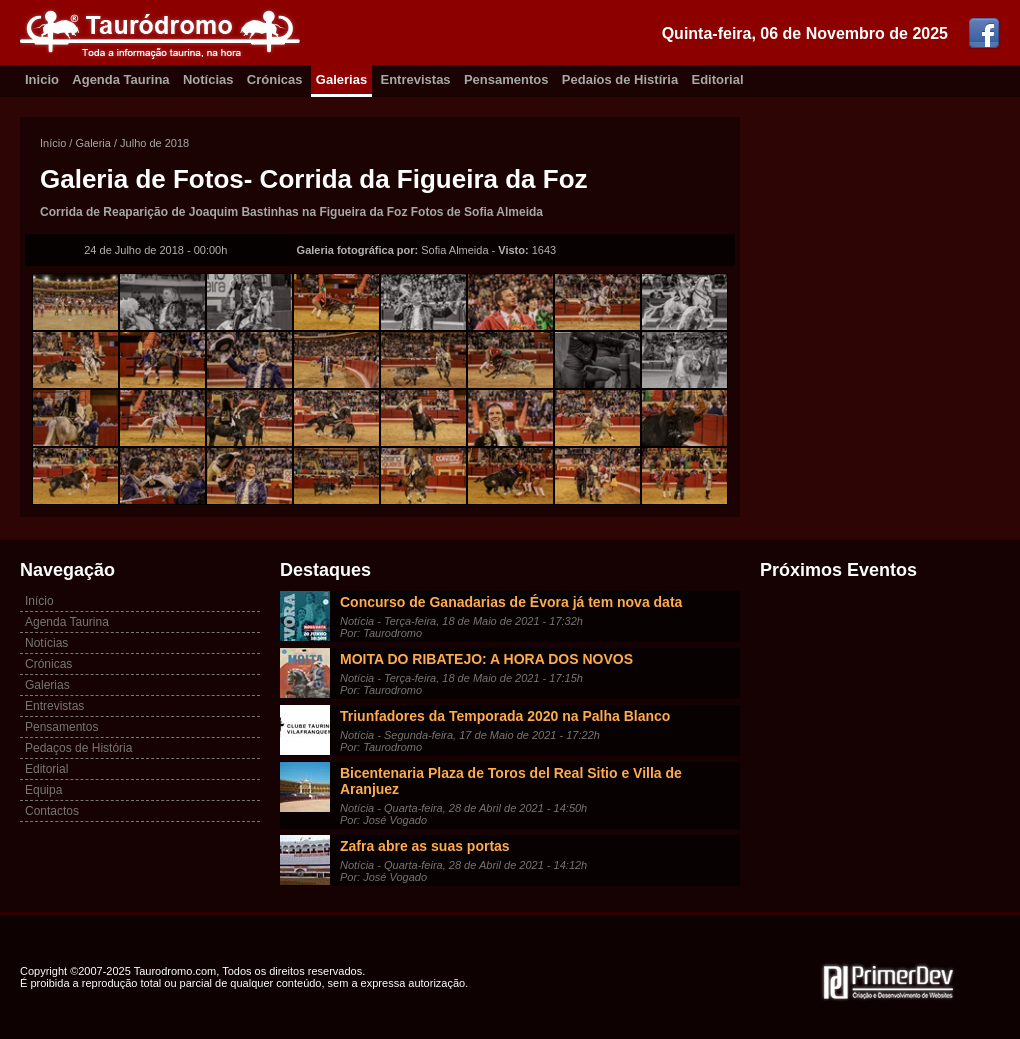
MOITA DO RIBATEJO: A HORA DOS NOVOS (486, 659)
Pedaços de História (78, 748)
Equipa (43, 790)
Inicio (42, 79)
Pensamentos (506, 79)
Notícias (208, 79)
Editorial (718, 79)
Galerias (341, 79)
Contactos (52, 811)
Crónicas (275, 79)
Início (53, 143)
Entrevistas (416, 79)
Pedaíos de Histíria (620, 79)
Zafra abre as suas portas (425, 846)
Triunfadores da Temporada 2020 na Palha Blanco (505, 716)
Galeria (92, 143)
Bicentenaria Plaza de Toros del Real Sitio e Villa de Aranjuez (511, 781)
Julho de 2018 (154, 143)
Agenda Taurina (120, 79)
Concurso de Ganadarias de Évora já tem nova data (511, 602)
